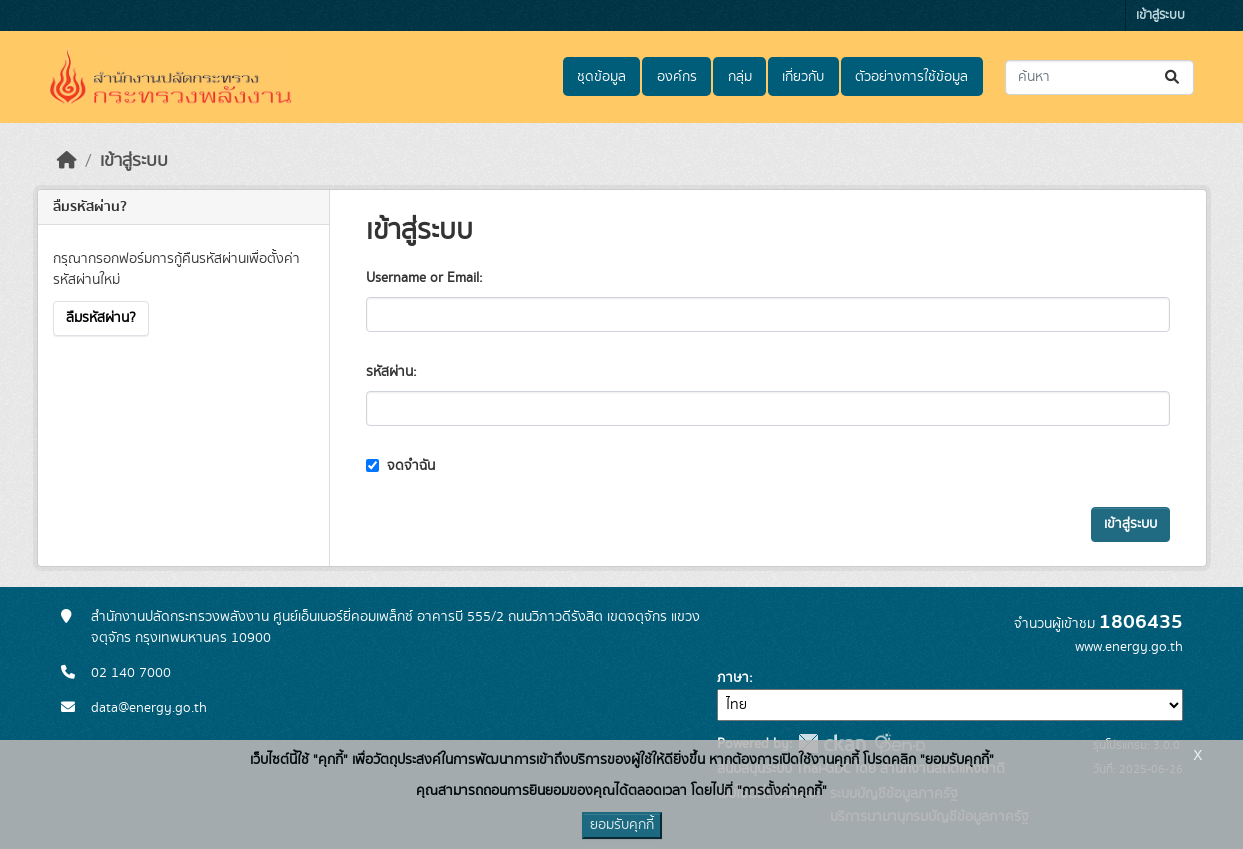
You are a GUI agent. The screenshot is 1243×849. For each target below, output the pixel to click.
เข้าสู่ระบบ (1160, 15)
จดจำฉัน (400, 466)
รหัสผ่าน (389, 372)
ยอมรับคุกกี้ (622, 825)
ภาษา (733, 678)
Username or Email (422, 278)
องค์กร (677, 77)
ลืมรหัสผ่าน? (101, 318)
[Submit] (1173, 77)
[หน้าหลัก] (67, 161)
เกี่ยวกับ (803, 77)
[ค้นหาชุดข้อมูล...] (1099, 77)
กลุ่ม (740, 77)
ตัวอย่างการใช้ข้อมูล (911, 77)
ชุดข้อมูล (601, 77)
